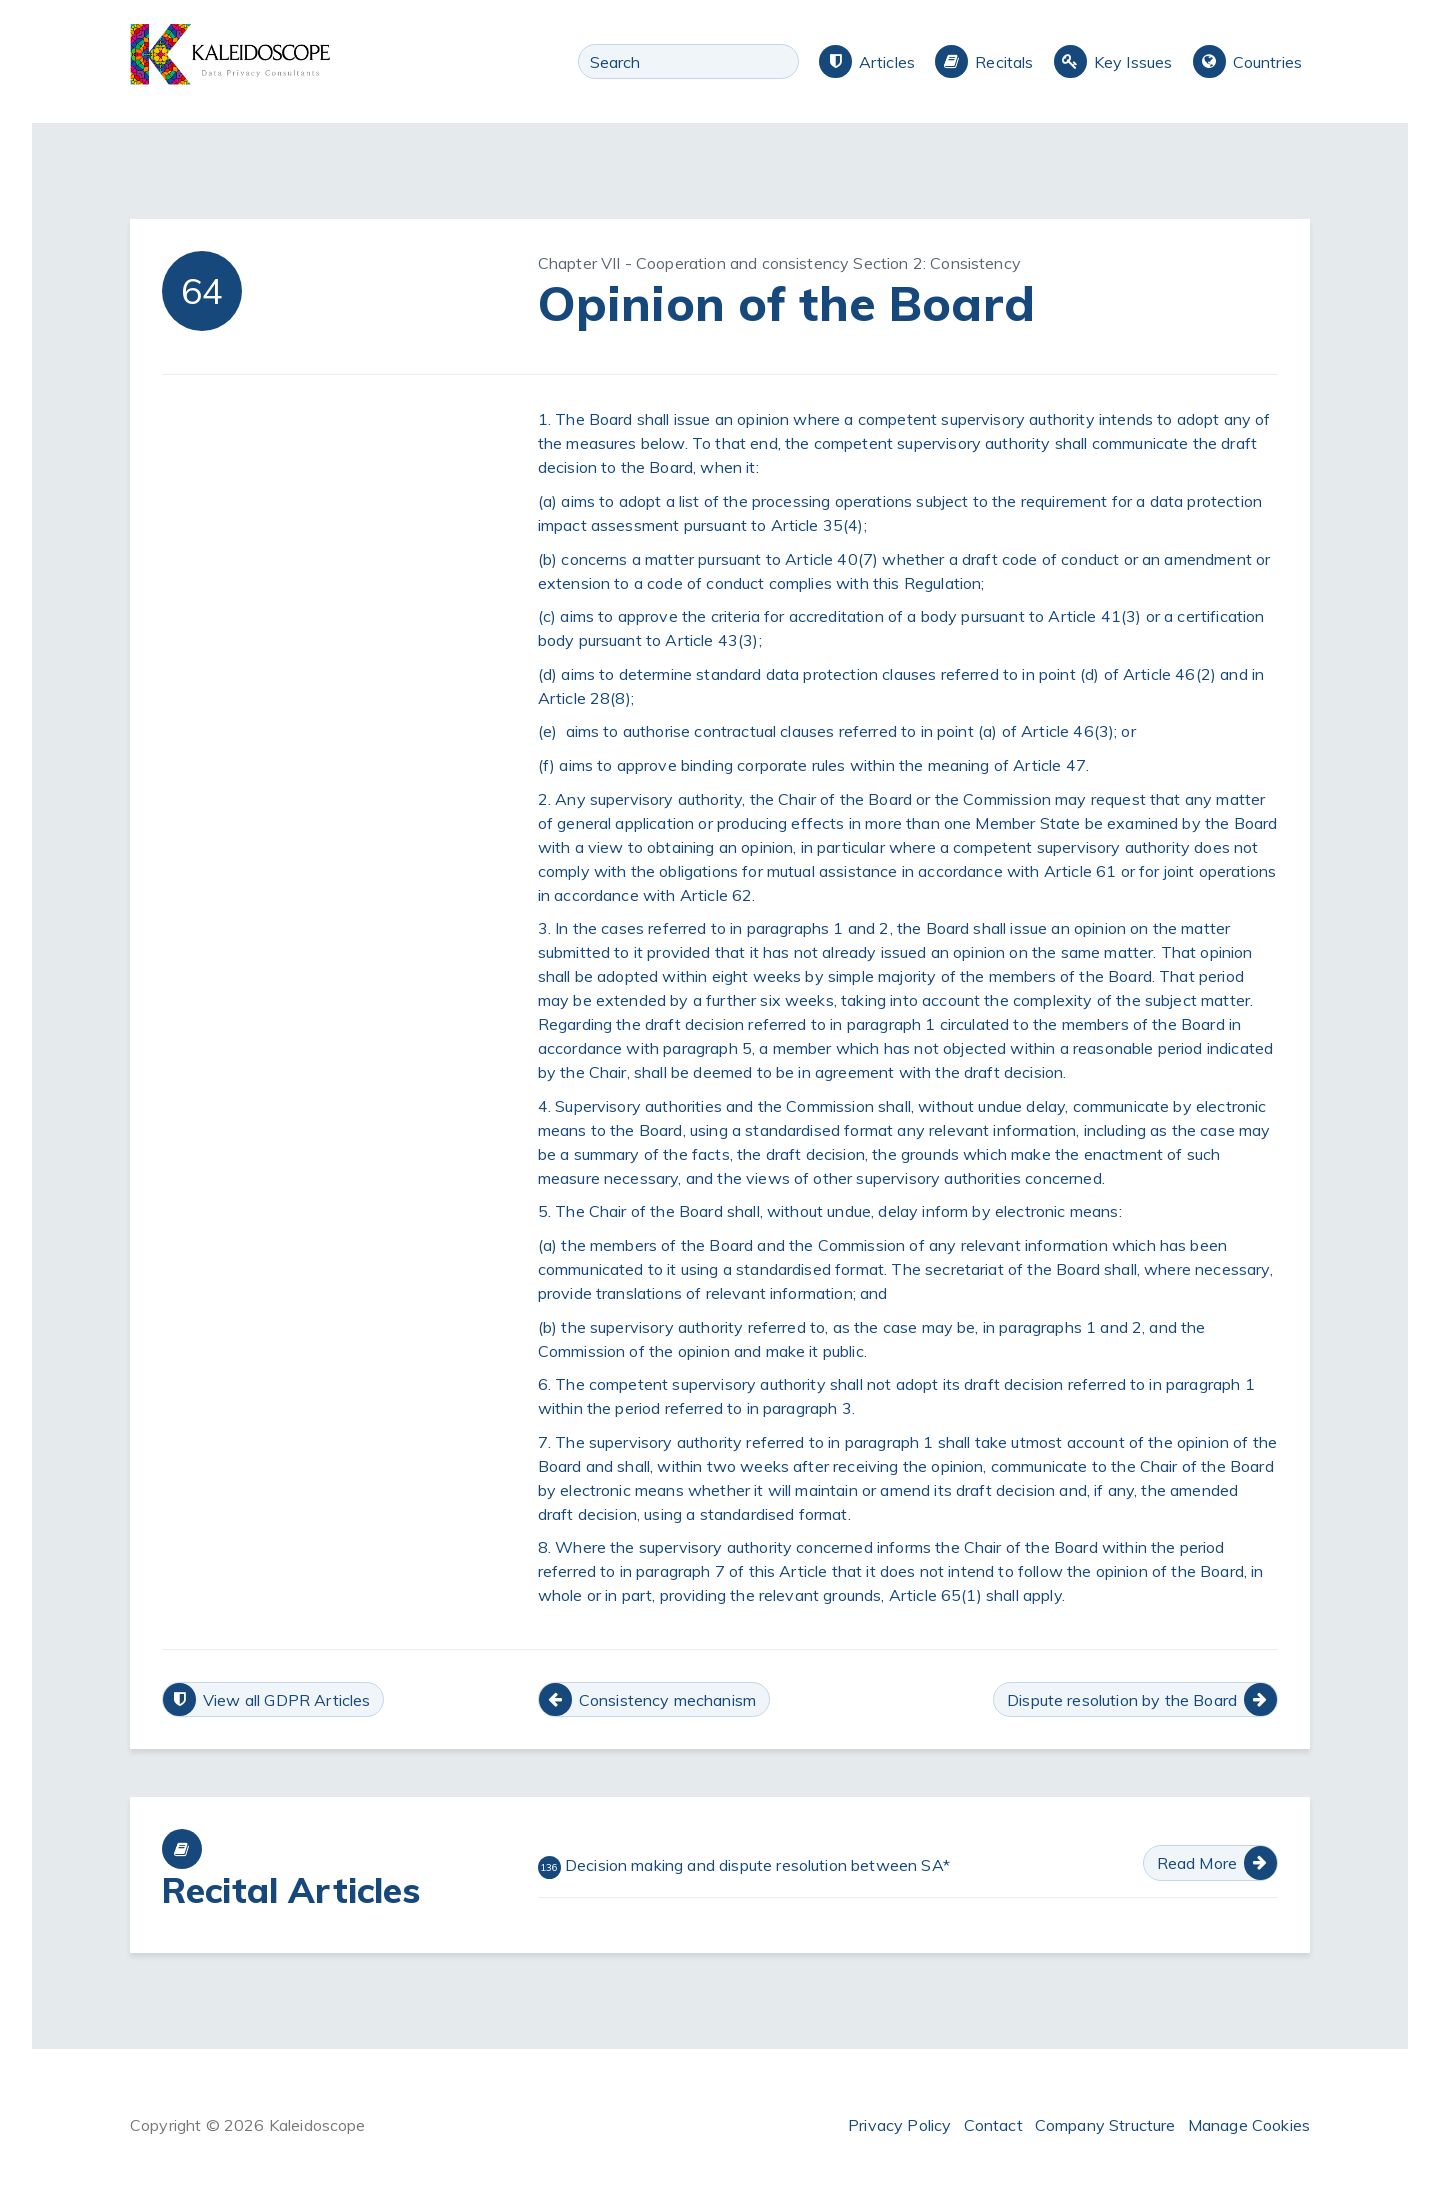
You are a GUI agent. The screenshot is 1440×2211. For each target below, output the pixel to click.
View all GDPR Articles (287, 1700)
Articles (887, 62)
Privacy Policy (899, 2125)
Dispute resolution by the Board (1122, 1700)
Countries (1267, 62)
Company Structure (1105, 2125)
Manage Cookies (1249, 2125)
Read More (1197, 1863)
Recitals (1004, 62)
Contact (993, 2125)
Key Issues (1133, 62)
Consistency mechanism (667, 1700)
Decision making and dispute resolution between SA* (744, 1867)
